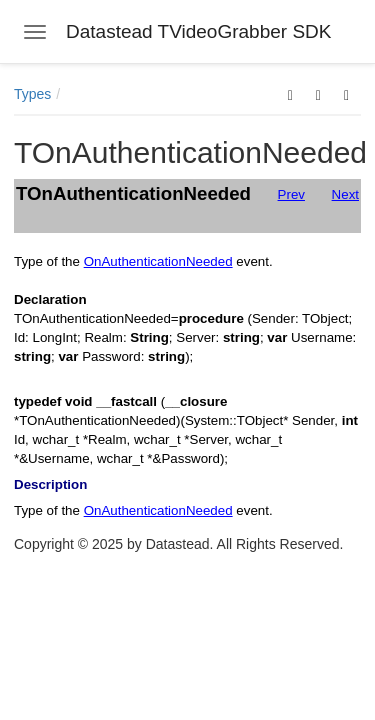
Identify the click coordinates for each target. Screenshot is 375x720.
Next (345, 194)
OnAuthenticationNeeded (158, 261)
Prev (291, 194)
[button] (290, 94)
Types (32, 94)
